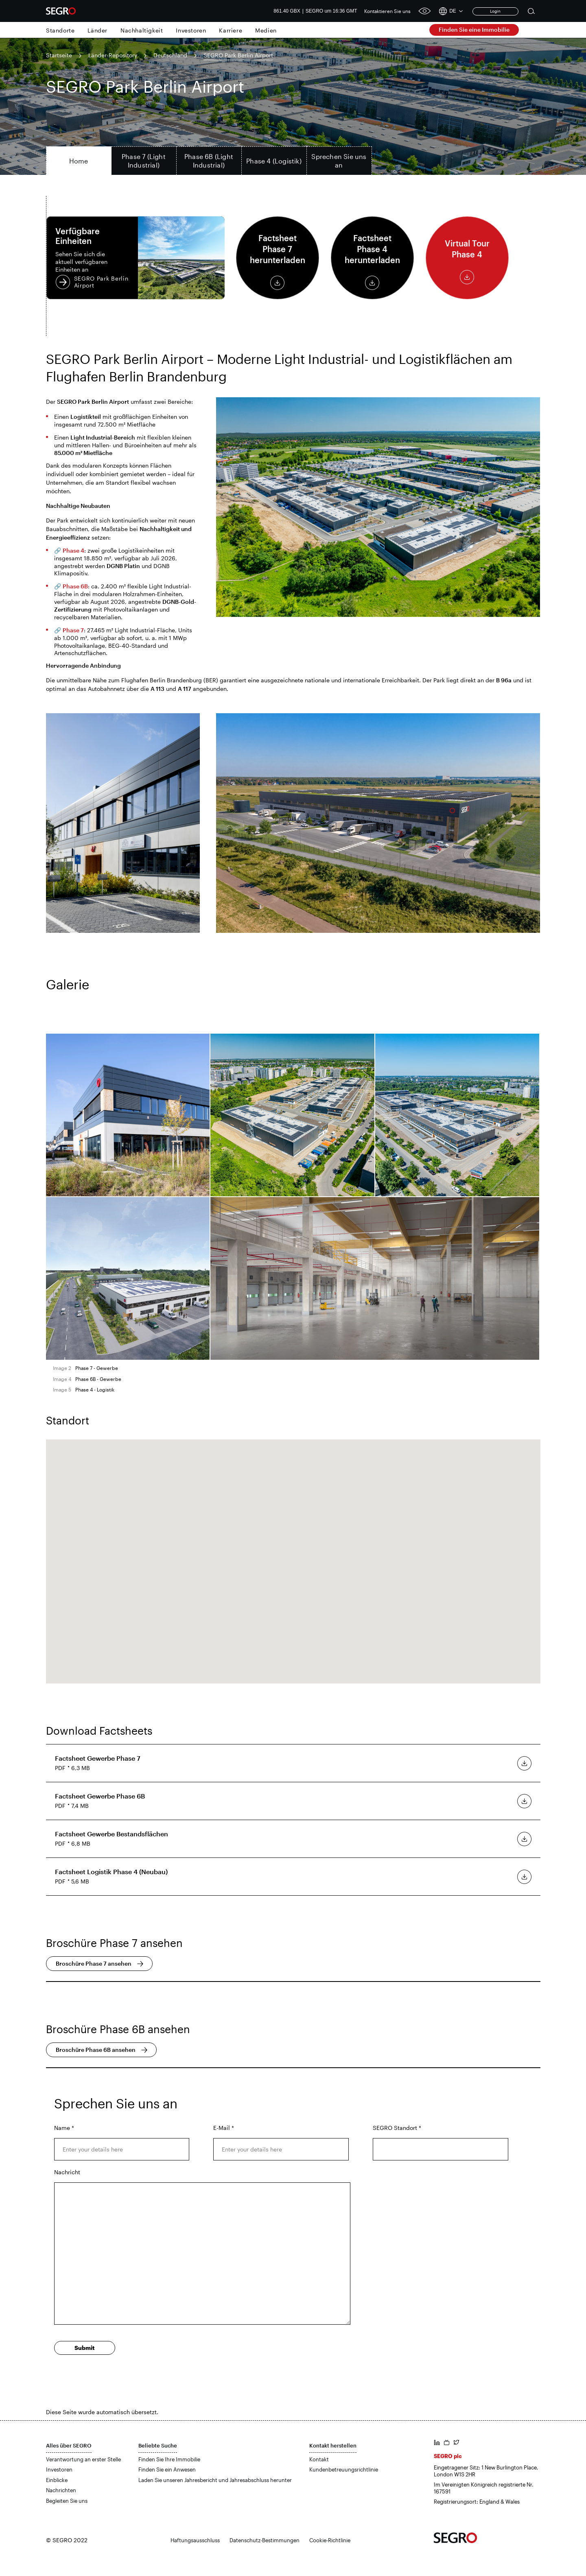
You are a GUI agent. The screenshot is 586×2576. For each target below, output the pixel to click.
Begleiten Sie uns (66, 2501)
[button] (293, 1553)
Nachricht (67, 2172)
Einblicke (57, 2480)
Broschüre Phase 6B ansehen (96, 2049)
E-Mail (223, 2127)
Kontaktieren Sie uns (387, 11)
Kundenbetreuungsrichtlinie (343, 2469)
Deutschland (170, 55)
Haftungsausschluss (195, 2540)
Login (495, 11)
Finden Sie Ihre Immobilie (169, 2459)
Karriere (230, 30)
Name (64, 2127)
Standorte (60, 30)
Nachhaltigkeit (141, 30)
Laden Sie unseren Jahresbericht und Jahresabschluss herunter (215, 2480)
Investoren (191, 30)
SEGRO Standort (397, 2127)
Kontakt (319, 2459)
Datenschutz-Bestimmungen (265, 2540)
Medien (266, 30)
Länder (97, 30)
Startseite (59, 55)
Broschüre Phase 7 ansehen (93, 1963)
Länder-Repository (112, 55)
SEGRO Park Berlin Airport (135, 257)
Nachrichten (61, 2490)
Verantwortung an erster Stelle (83, 2459)
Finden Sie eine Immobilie (474, 29)
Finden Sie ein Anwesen (167, 2469)
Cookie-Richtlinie (329, 2540)
